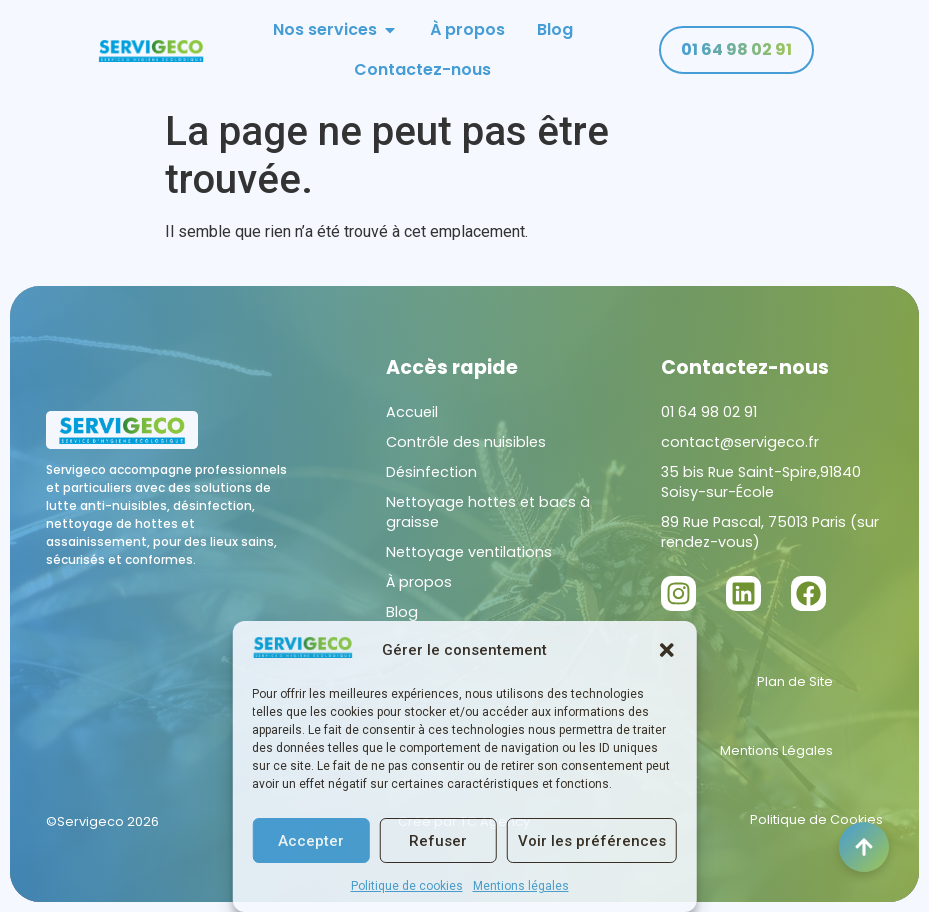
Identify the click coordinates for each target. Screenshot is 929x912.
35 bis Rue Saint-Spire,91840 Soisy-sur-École (761, 482)
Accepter (311, 841)
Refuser (438, 841)
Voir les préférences (592, 841)
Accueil (412, 412)
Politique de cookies (407, 886)
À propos (419, 582)
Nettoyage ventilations (469, 552)
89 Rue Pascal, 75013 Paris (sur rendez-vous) (770, 532)
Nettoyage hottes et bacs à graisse (488, 512)
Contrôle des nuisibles (466, 442)
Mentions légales (521, 886)
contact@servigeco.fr (740, 442)
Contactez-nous (745, 367)
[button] (667, 650)
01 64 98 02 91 (709, 412)
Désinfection (431, 472)
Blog (402, 612)
